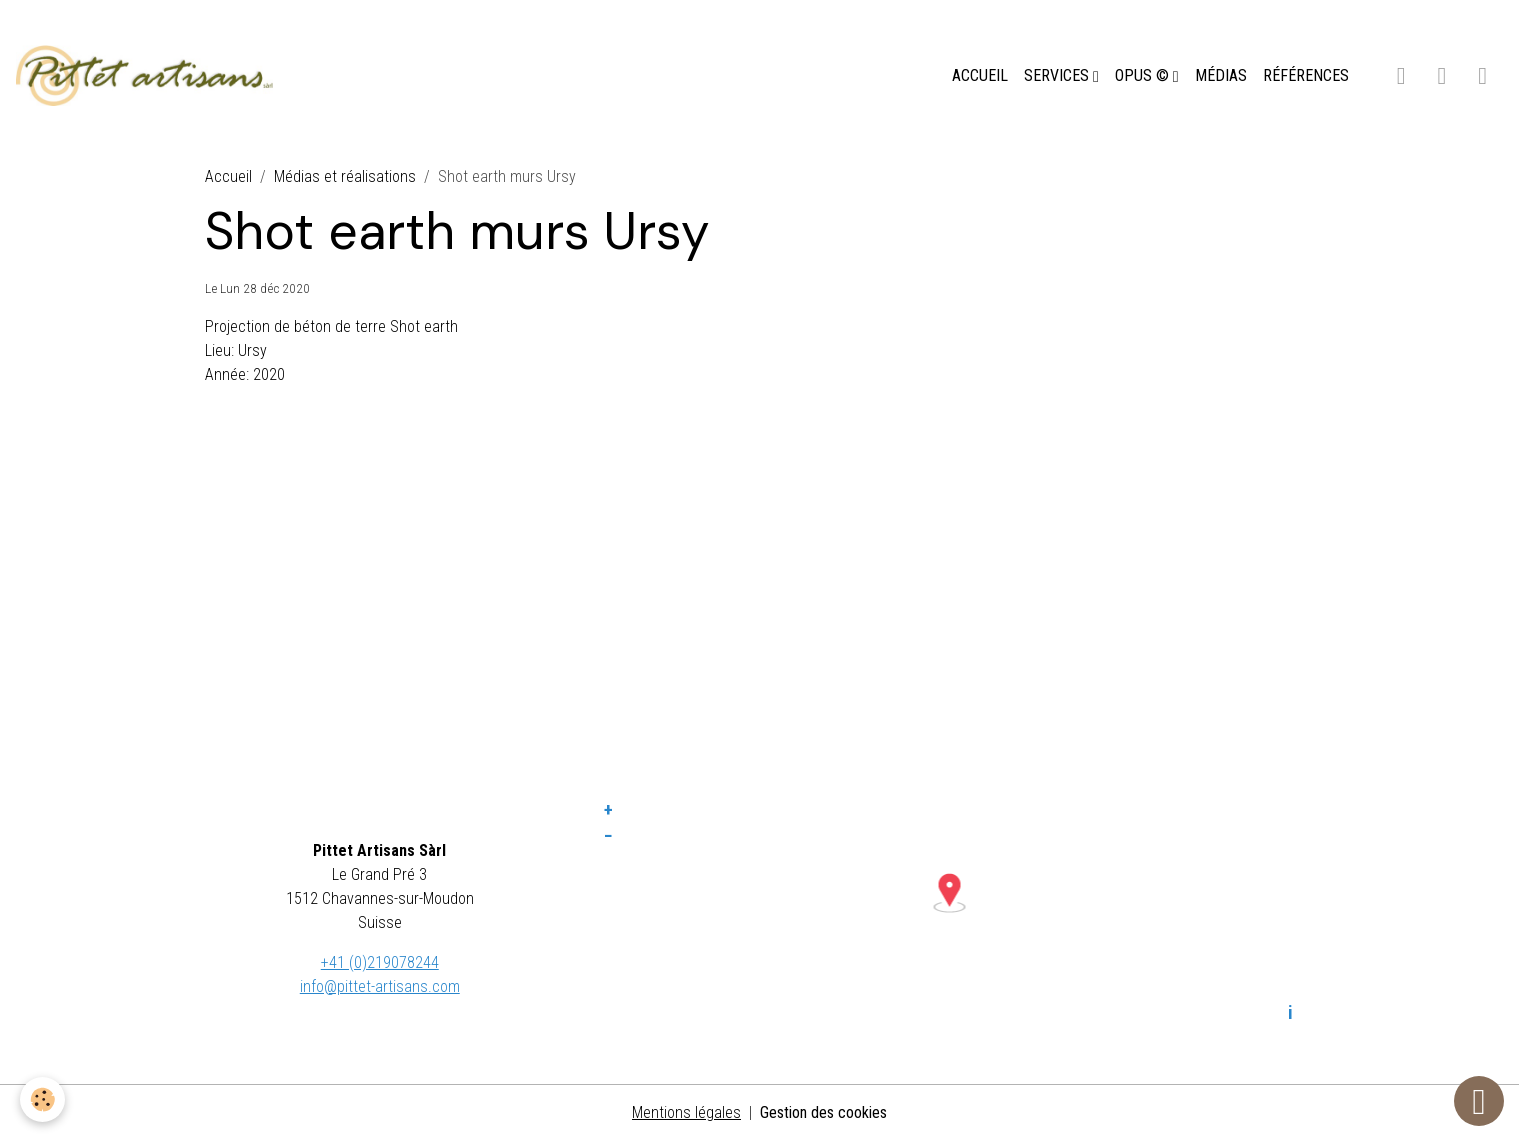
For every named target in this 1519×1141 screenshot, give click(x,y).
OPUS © (1144, 75)
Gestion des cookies (823, 1112)
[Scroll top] (1479, 1101)
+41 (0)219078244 (380, 962)
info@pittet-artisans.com (380, 986)
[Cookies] (42, 1099)
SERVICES (1058, 75)
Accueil (228, 176)
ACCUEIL (980, 75)
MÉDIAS (1221, 75)
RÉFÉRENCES (1306, 75)
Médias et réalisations (345, 176)
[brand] (148, 76)
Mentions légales (686, 1112)
